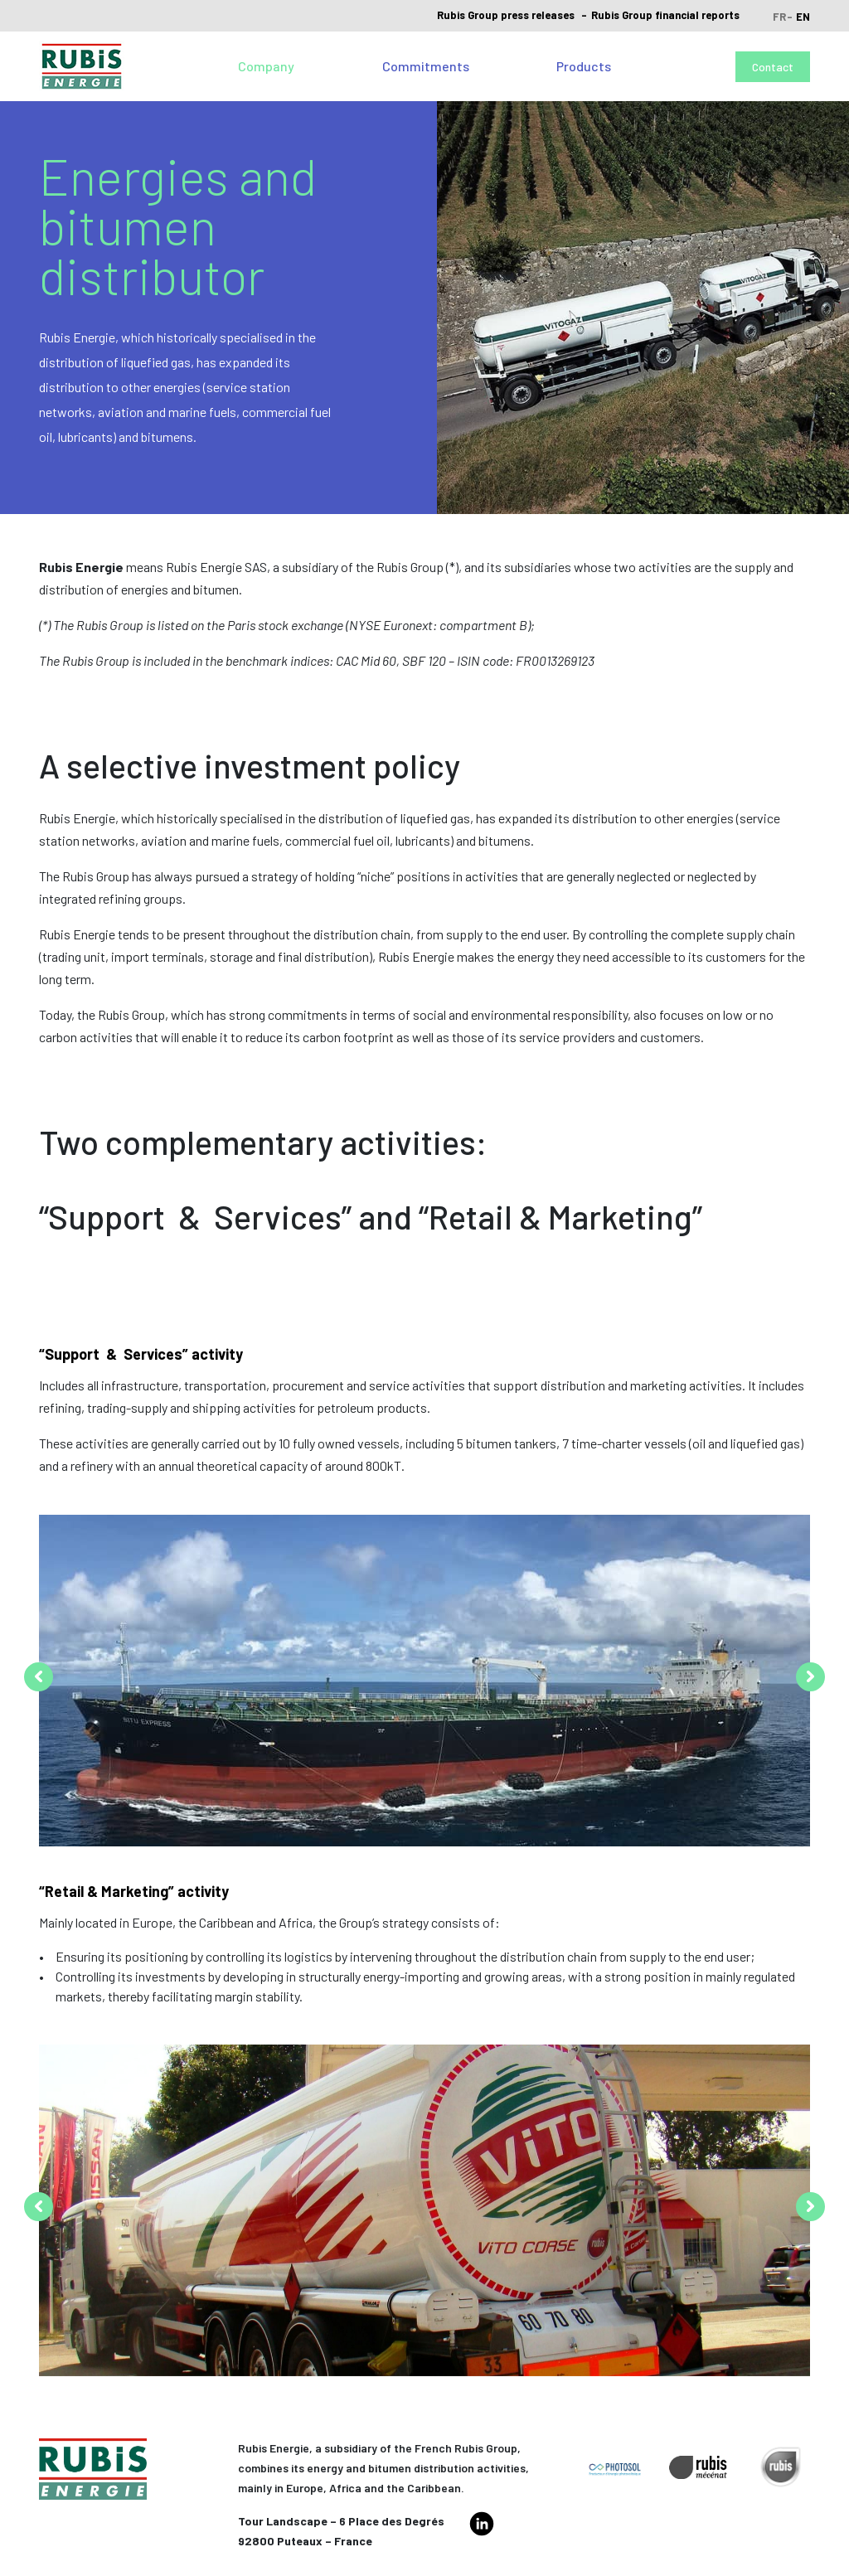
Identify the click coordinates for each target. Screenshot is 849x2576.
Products (583, 66)
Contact (772, 67)
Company (266, 66)
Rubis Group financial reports (665, 15)
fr (779, 16)
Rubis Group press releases (506, 15)
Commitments (425, 66)
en (803, 16)
